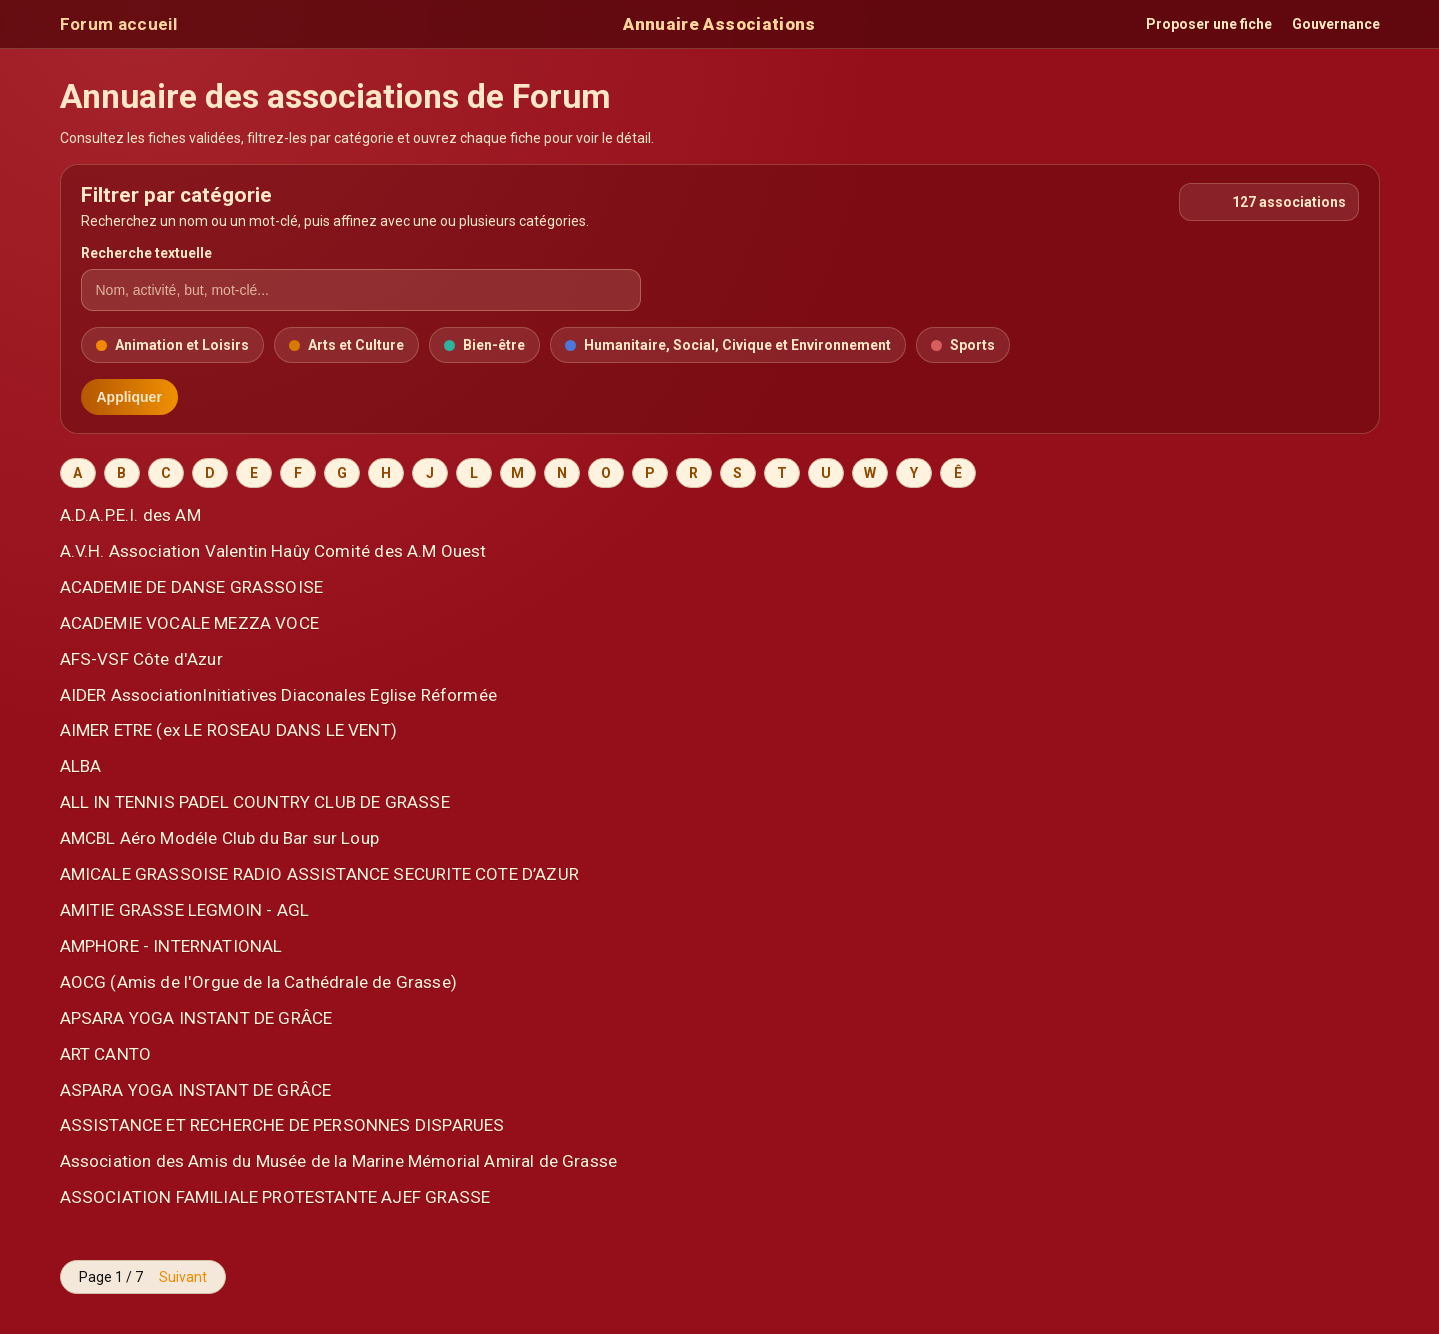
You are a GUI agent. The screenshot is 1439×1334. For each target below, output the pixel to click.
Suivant (183, 1277)
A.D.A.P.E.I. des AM (130, 515)
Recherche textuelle (146, 253)
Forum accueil (118, 24)
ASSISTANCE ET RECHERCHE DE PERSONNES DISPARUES (282, 1125)
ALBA (81, 766)
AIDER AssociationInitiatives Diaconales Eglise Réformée (278, 695)
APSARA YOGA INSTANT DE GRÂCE (196, 1018)
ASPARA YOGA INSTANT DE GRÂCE (196, 1090)
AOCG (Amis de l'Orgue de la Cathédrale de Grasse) (258, 982)
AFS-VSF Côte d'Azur (141, 659)
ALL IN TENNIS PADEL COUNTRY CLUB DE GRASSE (255, 802)
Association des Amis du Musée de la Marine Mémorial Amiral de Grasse (339, 1161)
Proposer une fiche (1209, 24)
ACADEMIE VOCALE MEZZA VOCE (189, 623)
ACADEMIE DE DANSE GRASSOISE (192, 587)
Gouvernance (1336, 24)
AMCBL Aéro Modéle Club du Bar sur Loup (220, 838)
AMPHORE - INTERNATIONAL (171, 946)
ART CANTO (106, 1054)
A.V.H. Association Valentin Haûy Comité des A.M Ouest (273, 551)
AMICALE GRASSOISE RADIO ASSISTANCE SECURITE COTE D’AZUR (319, 874)
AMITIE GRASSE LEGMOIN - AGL (185, 910)
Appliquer (129, 397)
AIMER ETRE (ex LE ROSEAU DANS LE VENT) (229, 730)
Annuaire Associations (719, 24)
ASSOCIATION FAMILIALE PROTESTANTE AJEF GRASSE (275, 1197)
